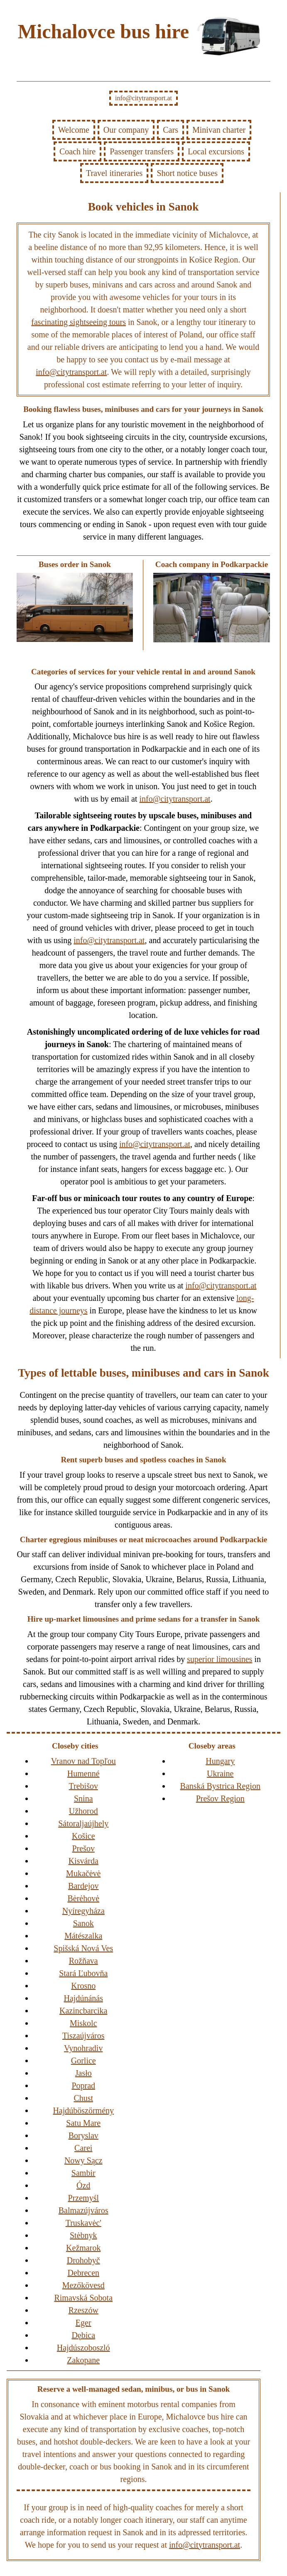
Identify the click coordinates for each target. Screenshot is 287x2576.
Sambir (83, 2172)
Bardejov (83, 1885)
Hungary (220, 1761)
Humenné (83, 1773)
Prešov (83, 1848)
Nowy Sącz (83, 2160)
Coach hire (77, 151)
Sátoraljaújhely (83, 1823)
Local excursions (216, 151)
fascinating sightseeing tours (78, 322)
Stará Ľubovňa (83, 1973)
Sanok (83, 1923)
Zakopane (83, 2360)
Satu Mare (83, 2123)
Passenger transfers (142, 151)
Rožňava (83, 1960)
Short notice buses (187, 173)
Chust (83, 2098)
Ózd (83, 2185)
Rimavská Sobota (83, 2297)
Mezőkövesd (83, 2285)
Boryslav (83, 2135)
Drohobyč (83, 2260)
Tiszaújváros (83, 2035)
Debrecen (83, 2272)
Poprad (83, 2085)
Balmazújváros (83, 2210)
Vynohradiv (83, 2048)
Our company (126, 129)
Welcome (73, 129)
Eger (83, 2322)
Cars (170, 129)
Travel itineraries (114, 173)
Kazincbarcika (83, 2010)
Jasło (83, 2073)
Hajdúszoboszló (83, 2347)
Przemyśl (83, 2197)
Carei (83, 2147)
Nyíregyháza (83, 1910)
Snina (83, 1798)
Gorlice (83, 2060)
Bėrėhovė (83, 1898)
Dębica (83, 2335)
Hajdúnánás (83, 1998)
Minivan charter (218, 129)
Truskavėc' (83, 2222)
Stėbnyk (83, 2235)
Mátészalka (83, 1935)
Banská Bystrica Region (220, 1786)
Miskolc (83, 2023)
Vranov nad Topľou (83, 1761)
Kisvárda (83, 1860)
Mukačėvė (83, 1873)
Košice (83, 1835)
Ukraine (220, 1773)
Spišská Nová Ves (83, 1948)
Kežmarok (83, 2247)
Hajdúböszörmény (83, 2110)
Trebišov (83, 1786)
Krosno (83, 1985)
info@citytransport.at (143, 98)
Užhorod (83, 1811)
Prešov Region (220, 1798)
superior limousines (219, 1659)
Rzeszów (83, 2310)
